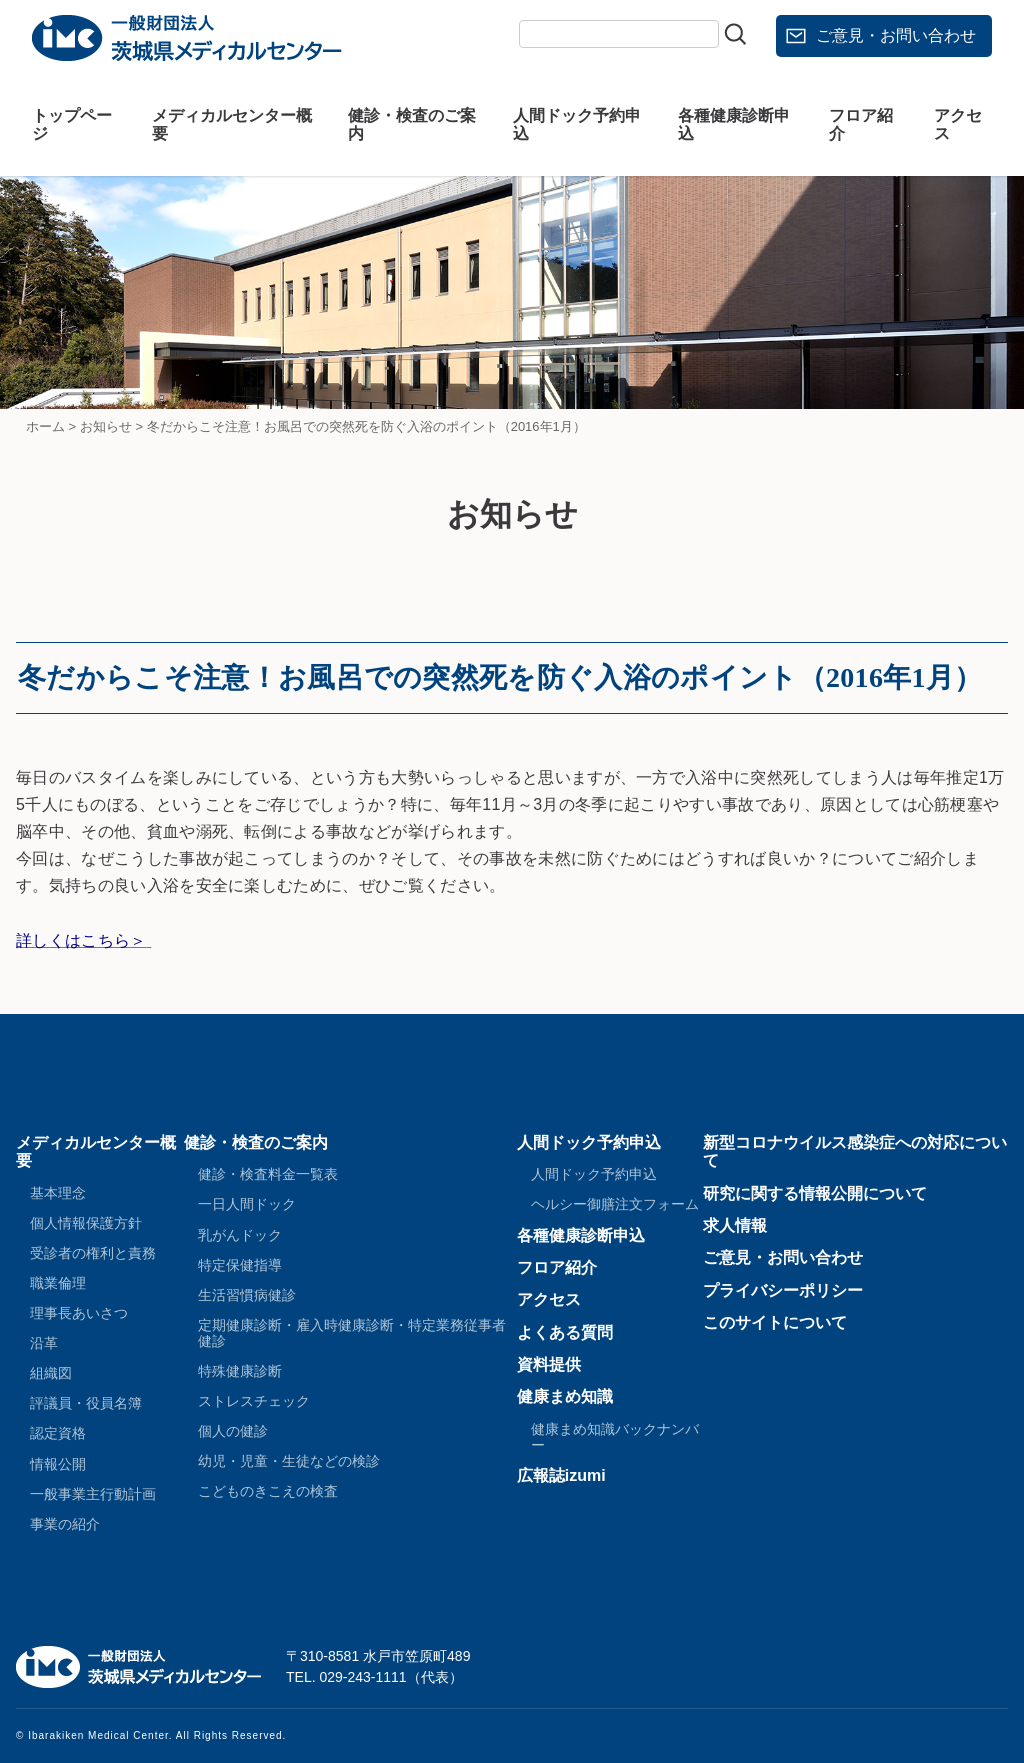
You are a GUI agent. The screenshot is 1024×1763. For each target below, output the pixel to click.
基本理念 (58, 1193)
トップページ (72, 124)
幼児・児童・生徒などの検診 (289, 1461)
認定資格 (58, 1433)
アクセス (958, 124)
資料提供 (549, 1364)
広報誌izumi (561, 1475)
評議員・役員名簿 (86, 1403)
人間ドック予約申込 (577, 124)
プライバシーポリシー (783, 1290)
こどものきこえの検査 (268, 1491)
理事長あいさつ (79, 1313)
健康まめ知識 (565, 1396)
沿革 (44, 1343)
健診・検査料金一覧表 (268, 1174)
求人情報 (735, 1225)
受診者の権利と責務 (93, 1253)
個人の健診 (233, 1431)
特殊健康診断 (240, 1371)
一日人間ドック (247, 1204)
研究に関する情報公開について (815, 1193)
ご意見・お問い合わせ (896, 35)
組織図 (51, 1373)
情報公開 (58, 1464)
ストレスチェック (254, 1401)
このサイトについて (775, 1322)
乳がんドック (240, 1235)
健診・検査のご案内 (412, 124)
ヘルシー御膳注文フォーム (615, 1204)
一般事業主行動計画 (93, 1494)
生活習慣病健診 (247, 1295)
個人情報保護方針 (86, 1223)
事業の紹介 (65, 1524)
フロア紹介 (861, 124)
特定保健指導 (240, 1265)
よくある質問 (565, 1332)
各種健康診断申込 (734, 124)
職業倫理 (58, 1283)
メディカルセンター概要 (232, 124)
